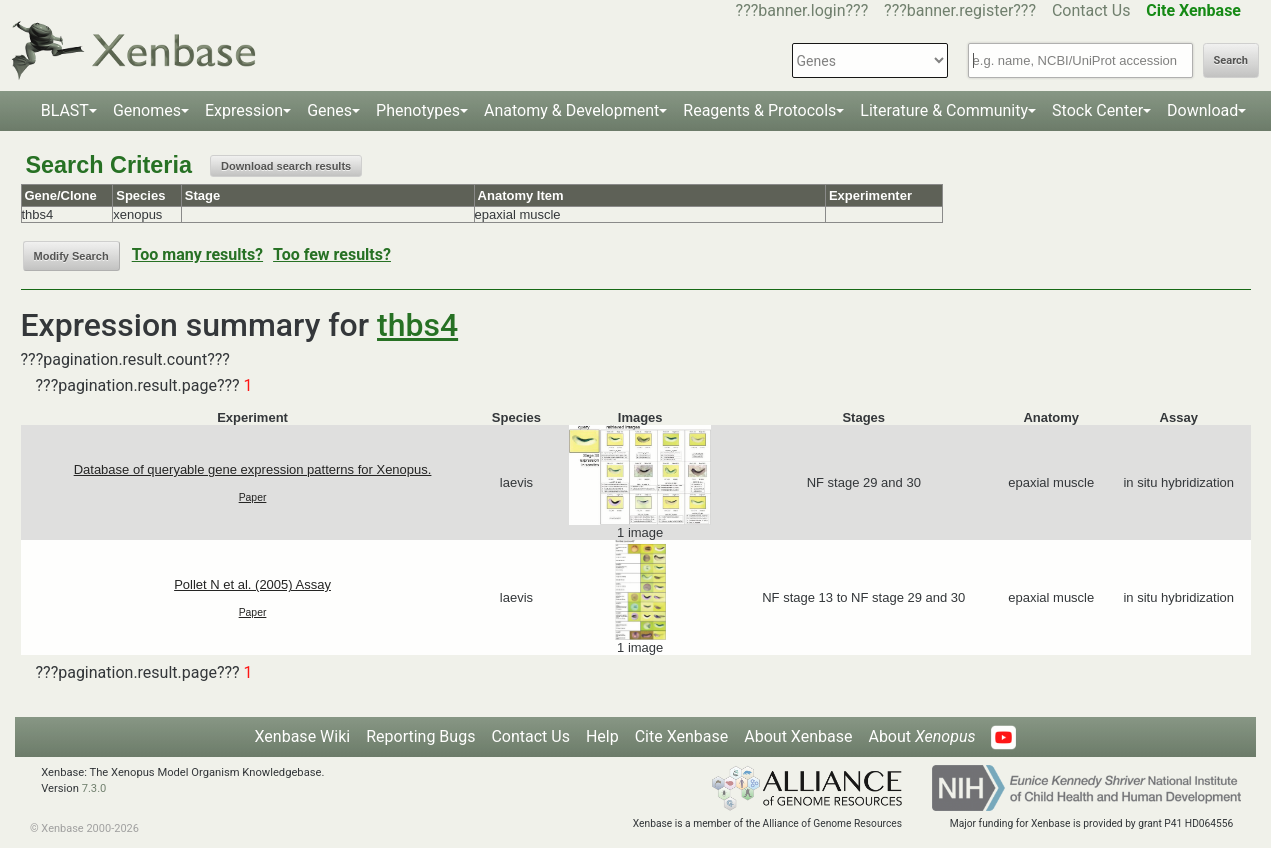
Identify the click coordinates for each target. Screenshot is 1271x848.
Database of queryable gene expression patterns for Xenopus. (253, 469)
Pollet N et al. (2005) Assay (252, 584)
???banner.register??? (960, 10)
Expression (244, 110)
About (921, 736)
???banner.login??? (802, 10)
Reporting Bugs (420, 736)
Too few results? (332, 254)
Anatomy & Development (571, 110)
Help (602, 736)
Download (1202, 110)
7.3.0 (94, 788)
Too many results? (197, 254)
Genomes (147, 110)
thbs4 (417, 325)
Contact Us (1091, 10)
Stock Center (1097, 110)
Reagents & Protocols (759, 110)
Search (1231, 60)
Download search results (286, 166)
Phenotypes (418, 110)
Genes (329, 110)
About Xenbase (798, 736)
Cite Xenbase (682, 736)
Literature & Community (944, 110)
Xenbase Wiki (303, 736)
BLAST (65, 110)
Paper (253, 497)
